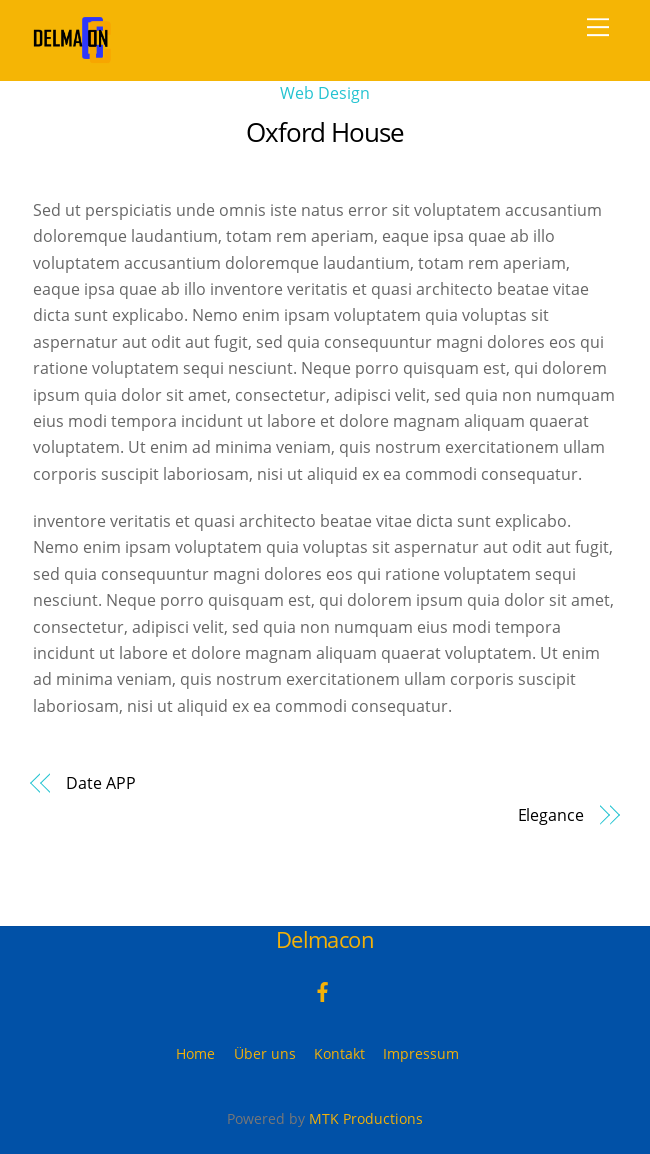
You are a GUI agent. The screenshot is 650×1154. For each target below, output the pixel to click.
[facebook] (323, 989)
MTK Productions (366, 1118)
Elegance (551, 815)
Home (195, 1053)
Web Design (325, 93)
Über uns (265, 1053)
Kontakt (339, 1053)
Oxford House (325, 132)
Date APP (100, 783)
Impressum (421, 1053)
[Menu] (598, 27)
